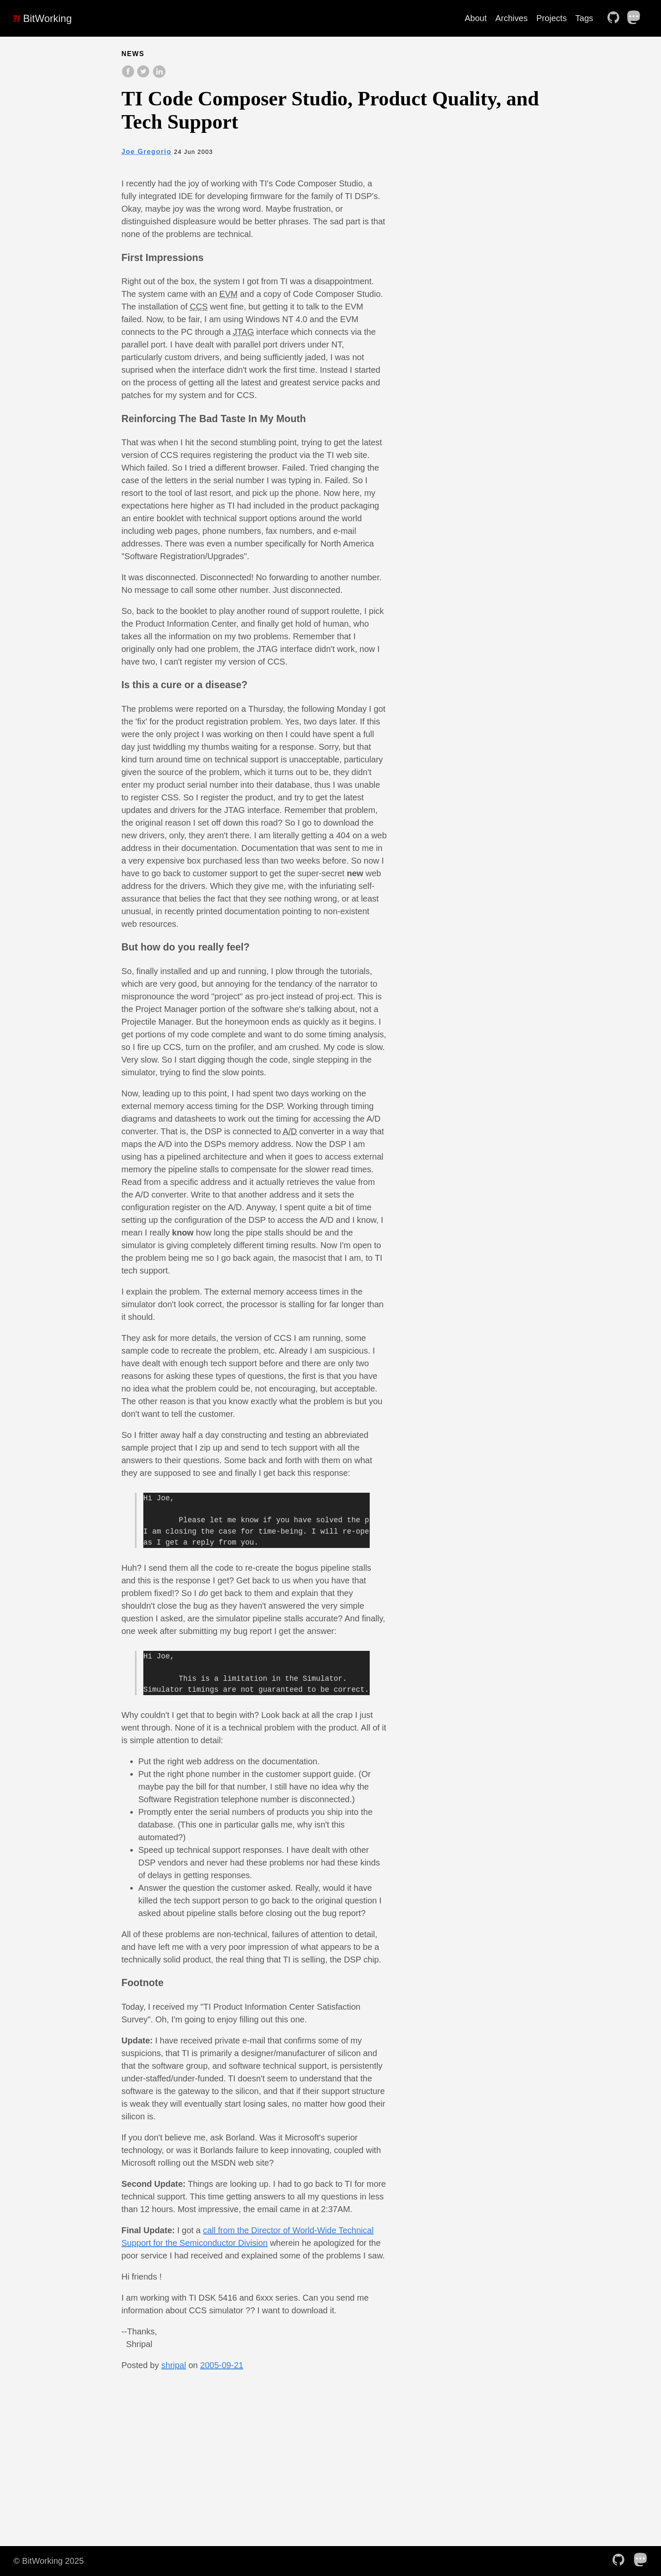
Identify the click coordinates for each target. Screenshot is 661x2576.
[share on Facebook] (129, 75)
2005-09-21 (221, 2365)
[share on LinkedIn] (159, 75)
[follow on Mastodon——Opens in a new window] (636, 18)
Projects (551, 18)
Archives (511, 18)
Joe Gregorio (146, 151)
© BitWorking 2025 (48, 2560)
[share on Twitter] (144, 75)
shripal (173, 2365)
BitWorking (42, 18)
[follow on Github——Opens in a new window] (616, 18)
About (475, 18)
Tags (584, 18)
